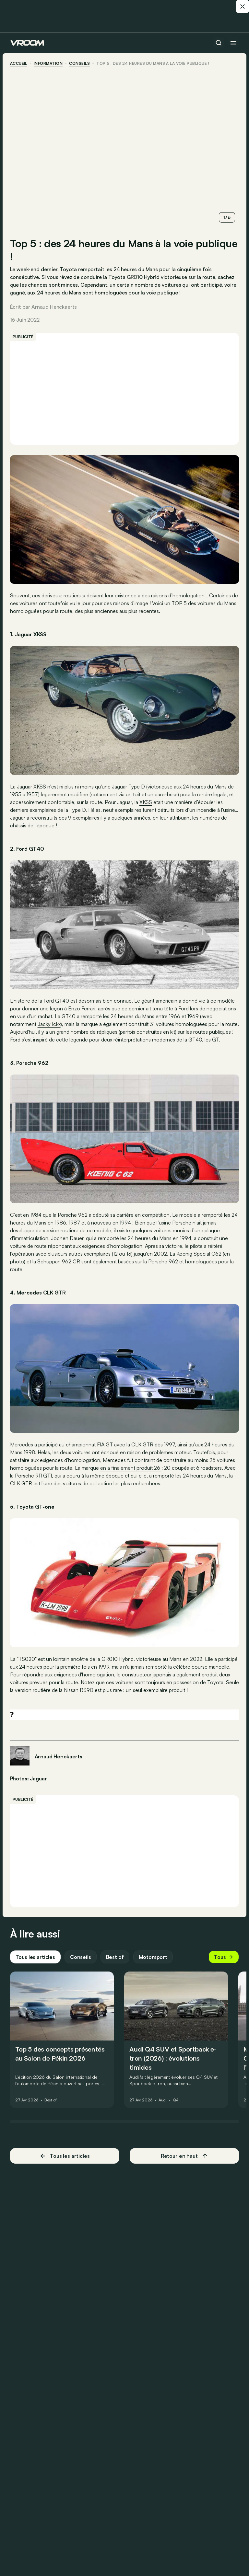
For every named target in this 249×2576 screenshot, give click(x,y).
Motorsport (153, 1962)
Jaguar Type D (128, 785)
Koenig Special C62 (199, 1259)
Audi (163, 2105)
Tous (223, 1962)
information (48, 63)
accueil (19, 63)
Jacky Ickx (49, 1021)
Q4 (176, 2105)
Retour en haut (184, 2161)
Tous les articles (35, 1962)
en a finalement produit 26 (131, 1472)
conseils (80, 63)
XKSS (146, 800)
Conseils (80, 1962)
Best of (115, 1962)
